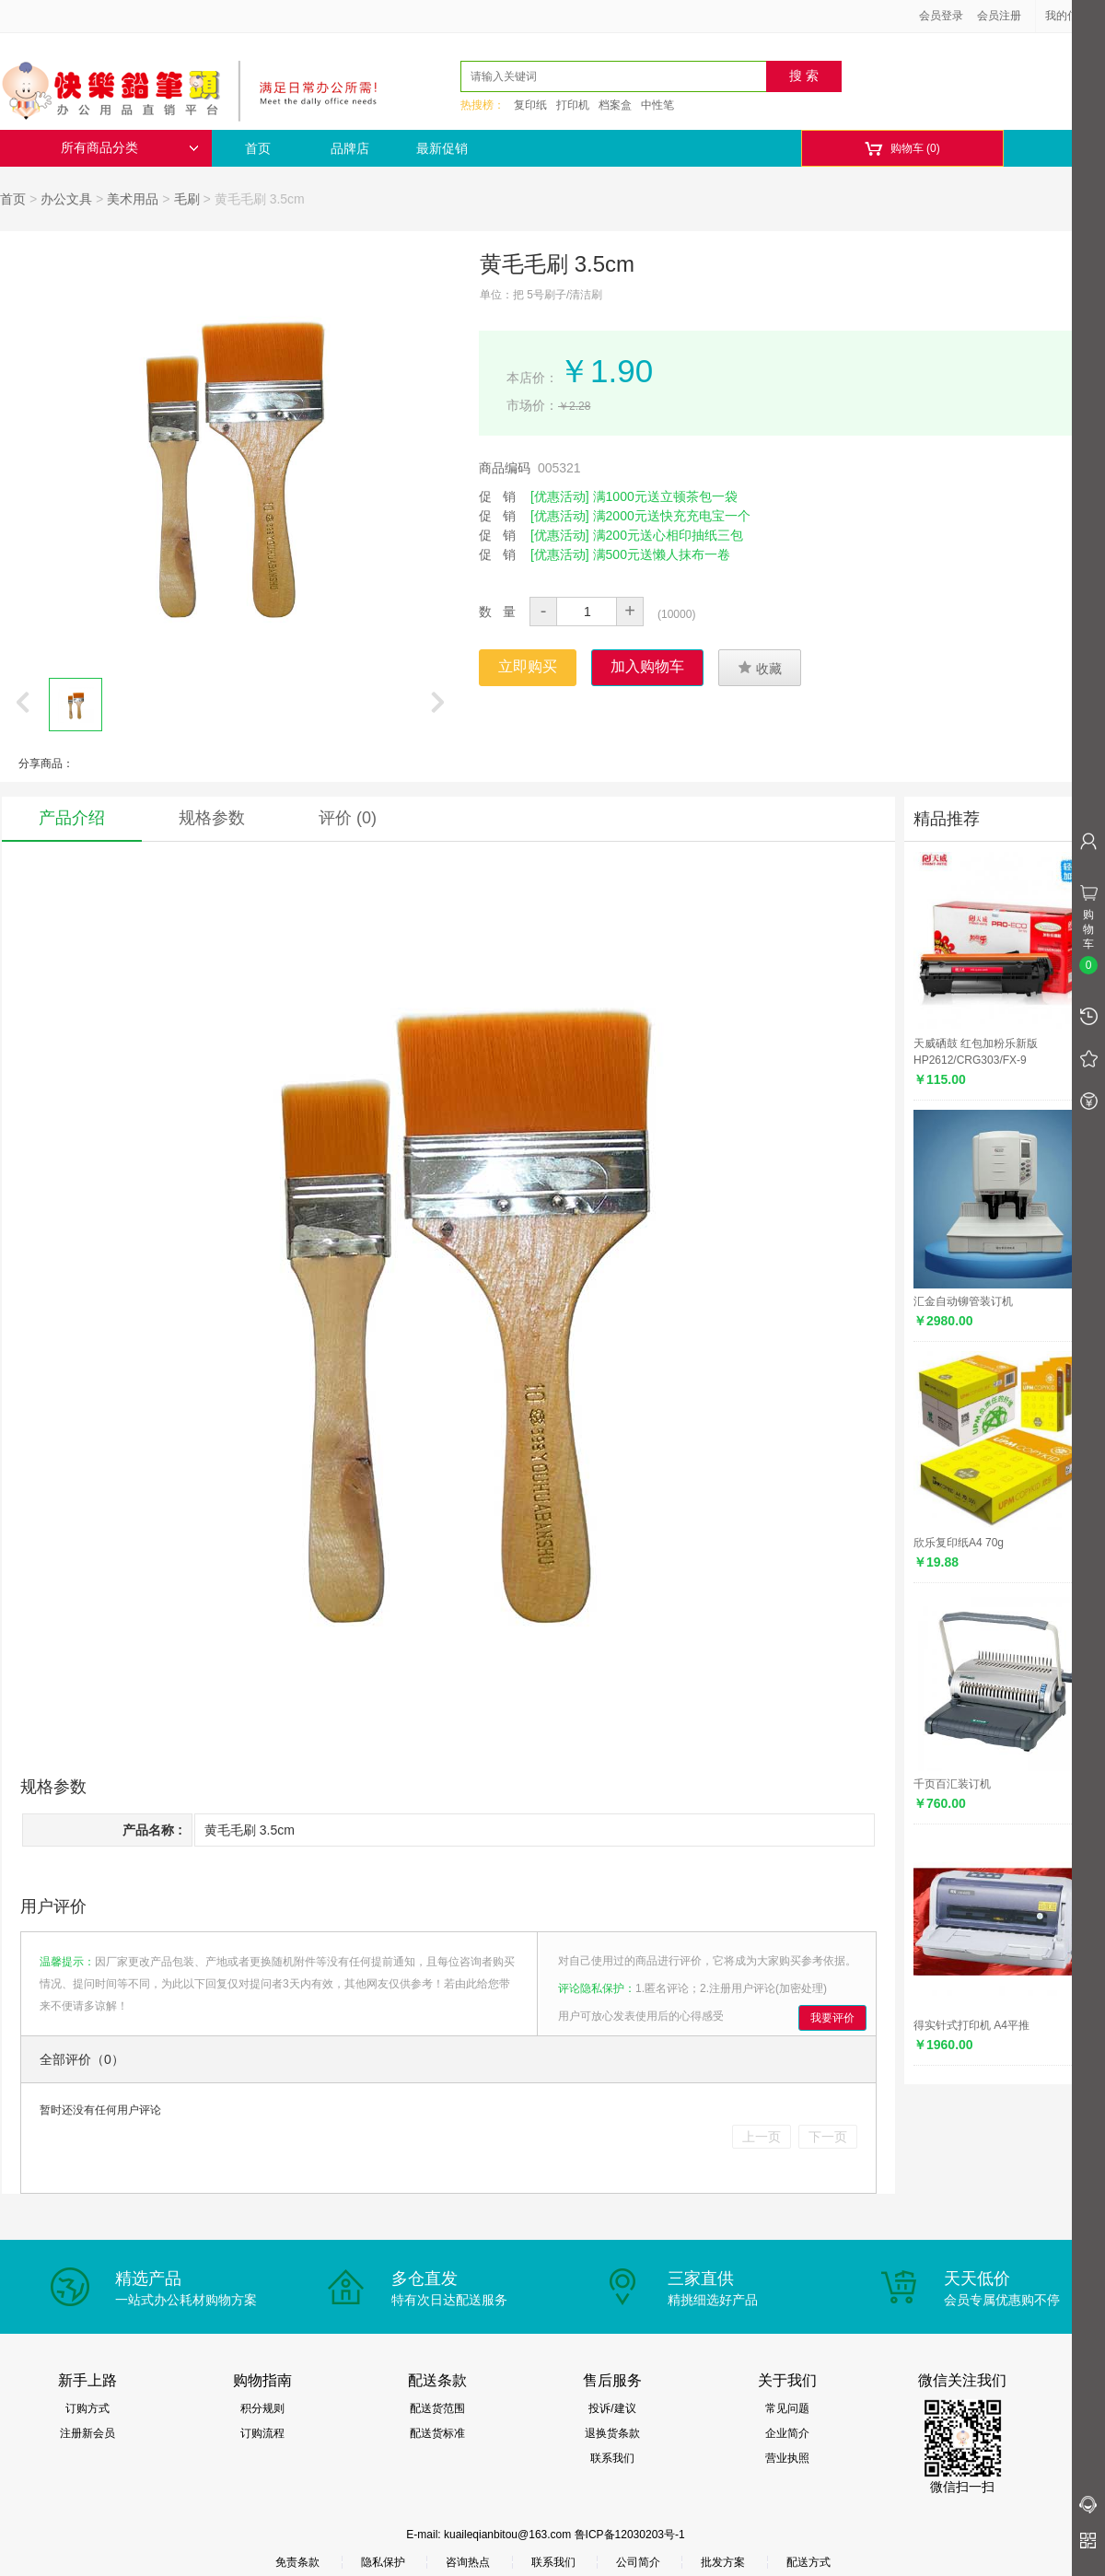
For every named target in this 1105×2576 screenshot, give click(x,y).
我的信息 (1073, 15)
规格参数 (212, 818)
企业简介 (787, 2433)
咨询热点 (468, 2562)
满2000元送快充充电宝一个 (671, 515)
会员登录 (941, 15)
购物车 (902, 148)
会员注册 (999, 15)
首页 (258, 148)
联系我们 (612, 2458)
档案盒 (615, 105)
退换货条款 (612, 2433)
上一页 (761, 2136)
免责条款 (297, 2562)
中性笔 (657, 105)
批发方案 (723, 2562)
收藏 (760, 667)
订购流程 (262, 2433)
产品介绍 (72, 818)
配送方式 (808, 2562)
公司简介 (638, 2562)
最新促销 (442, 148)
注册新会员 (87, 2433)
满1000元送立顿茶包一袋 (665, 496)
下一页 (827, 2136)
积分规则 (262, 2408)
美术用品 (132, 199)
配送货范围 (437, 2408)
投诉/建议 (611, 2408)
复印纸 (530, 105)
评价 (348, 818)
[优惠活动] (559, 496)
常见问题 (787, 2408)
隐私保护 (383, 2562)
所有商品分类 (130, 148)
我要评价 (832, 2017)
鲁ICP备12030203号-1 (630, 2534)
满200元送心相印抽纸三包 (668, 535)
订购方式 (87, 2408)
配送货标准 (437, 2433)
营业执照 (787, 2458)
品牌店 (350, 148)
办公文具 (66, 199)
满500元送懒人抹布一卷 (661, 554)
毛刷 (187, 199)
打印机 (572, 105)
